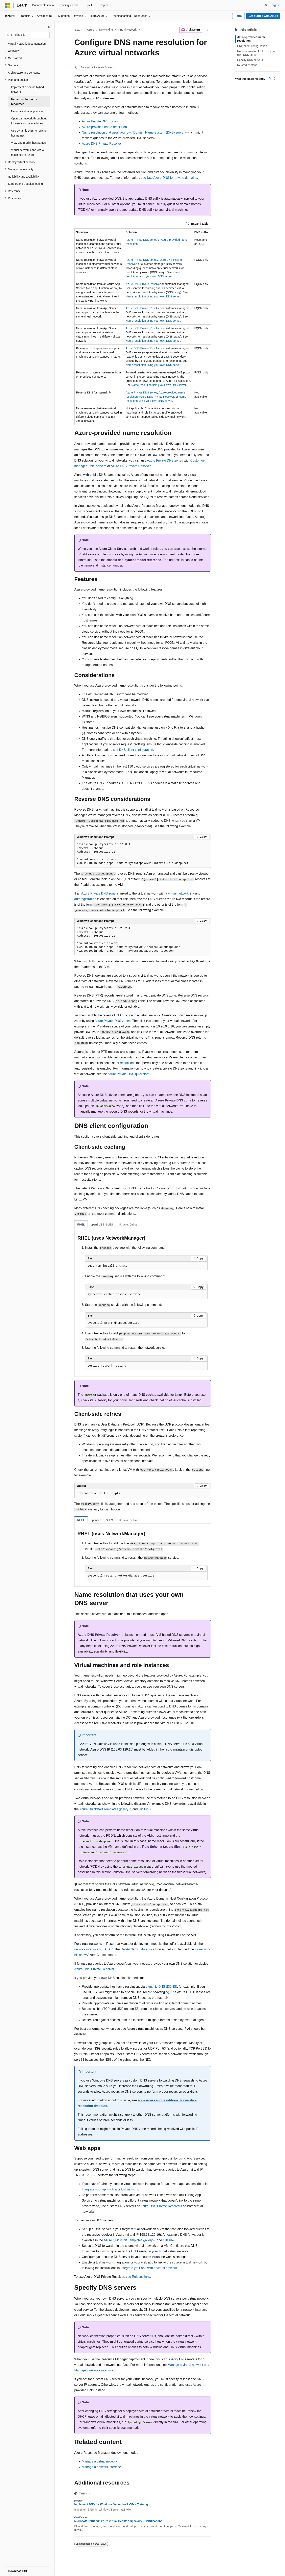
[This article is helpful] (269, 78)
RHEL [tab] (81, 1224)
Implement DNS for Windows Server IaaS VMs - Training (111, 2504)
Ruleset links (141, 2276)
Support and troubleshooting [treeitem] (25, 183)
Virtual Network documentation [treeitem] (27, 43)
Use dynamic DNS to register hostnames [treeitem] (29, 133)
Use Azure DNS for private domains (172, 177)
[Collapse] (48, 26)
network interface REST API (94, 1949)
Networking (106, 29)
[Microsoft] (7, 5)
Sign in (276, 5)
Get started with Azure (263, 15)
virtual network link (181, 893)
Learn (78, 29)
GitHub (144, 1809)
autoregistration (85, 899)
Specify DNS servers (250, 60)
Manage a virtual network (185, 2364)
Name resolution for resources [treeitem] (24, 102)
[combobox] (27, 35)
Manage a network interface (93, 2370)
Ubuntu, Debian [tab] (128, 1224)
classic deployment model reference (133, 560)
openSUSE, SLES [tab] (102, 1224)
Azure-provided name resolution (104, 127)
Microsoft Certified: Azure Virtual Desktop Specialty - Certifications (118, 2521)
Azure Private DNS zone (98, 893)
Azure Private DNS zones (100, 121)
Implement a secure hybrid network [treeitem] (27, 90)
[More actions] (207, 30)
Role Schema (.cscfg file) (161, 1846)
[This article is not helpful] (274, 78)
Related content (247, 65)
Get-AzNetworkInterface (137, 1949)
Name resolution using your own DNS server (153, 296)
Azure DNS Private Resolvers (161, 2206)
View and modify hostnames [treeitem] (28, 142)
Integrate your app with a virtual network (110, 2189)
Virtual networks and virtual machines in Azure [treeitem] (27, 152)
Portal (239, 15)
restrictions (127, 1063)
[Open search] (266, 5)
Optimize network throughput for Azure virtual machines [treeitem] (29, 121)
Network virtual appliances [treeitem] (27, 111)
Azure (90, 29)
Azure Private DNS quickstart (128, 1074)
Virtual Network (127, 29)
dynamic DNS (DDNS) (161, 1986)
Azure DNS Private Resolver (102, 143)
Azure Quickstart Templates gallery (103, 1809)
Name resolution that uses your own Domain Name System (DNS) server (133, 132)
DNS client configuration (136, 749)
